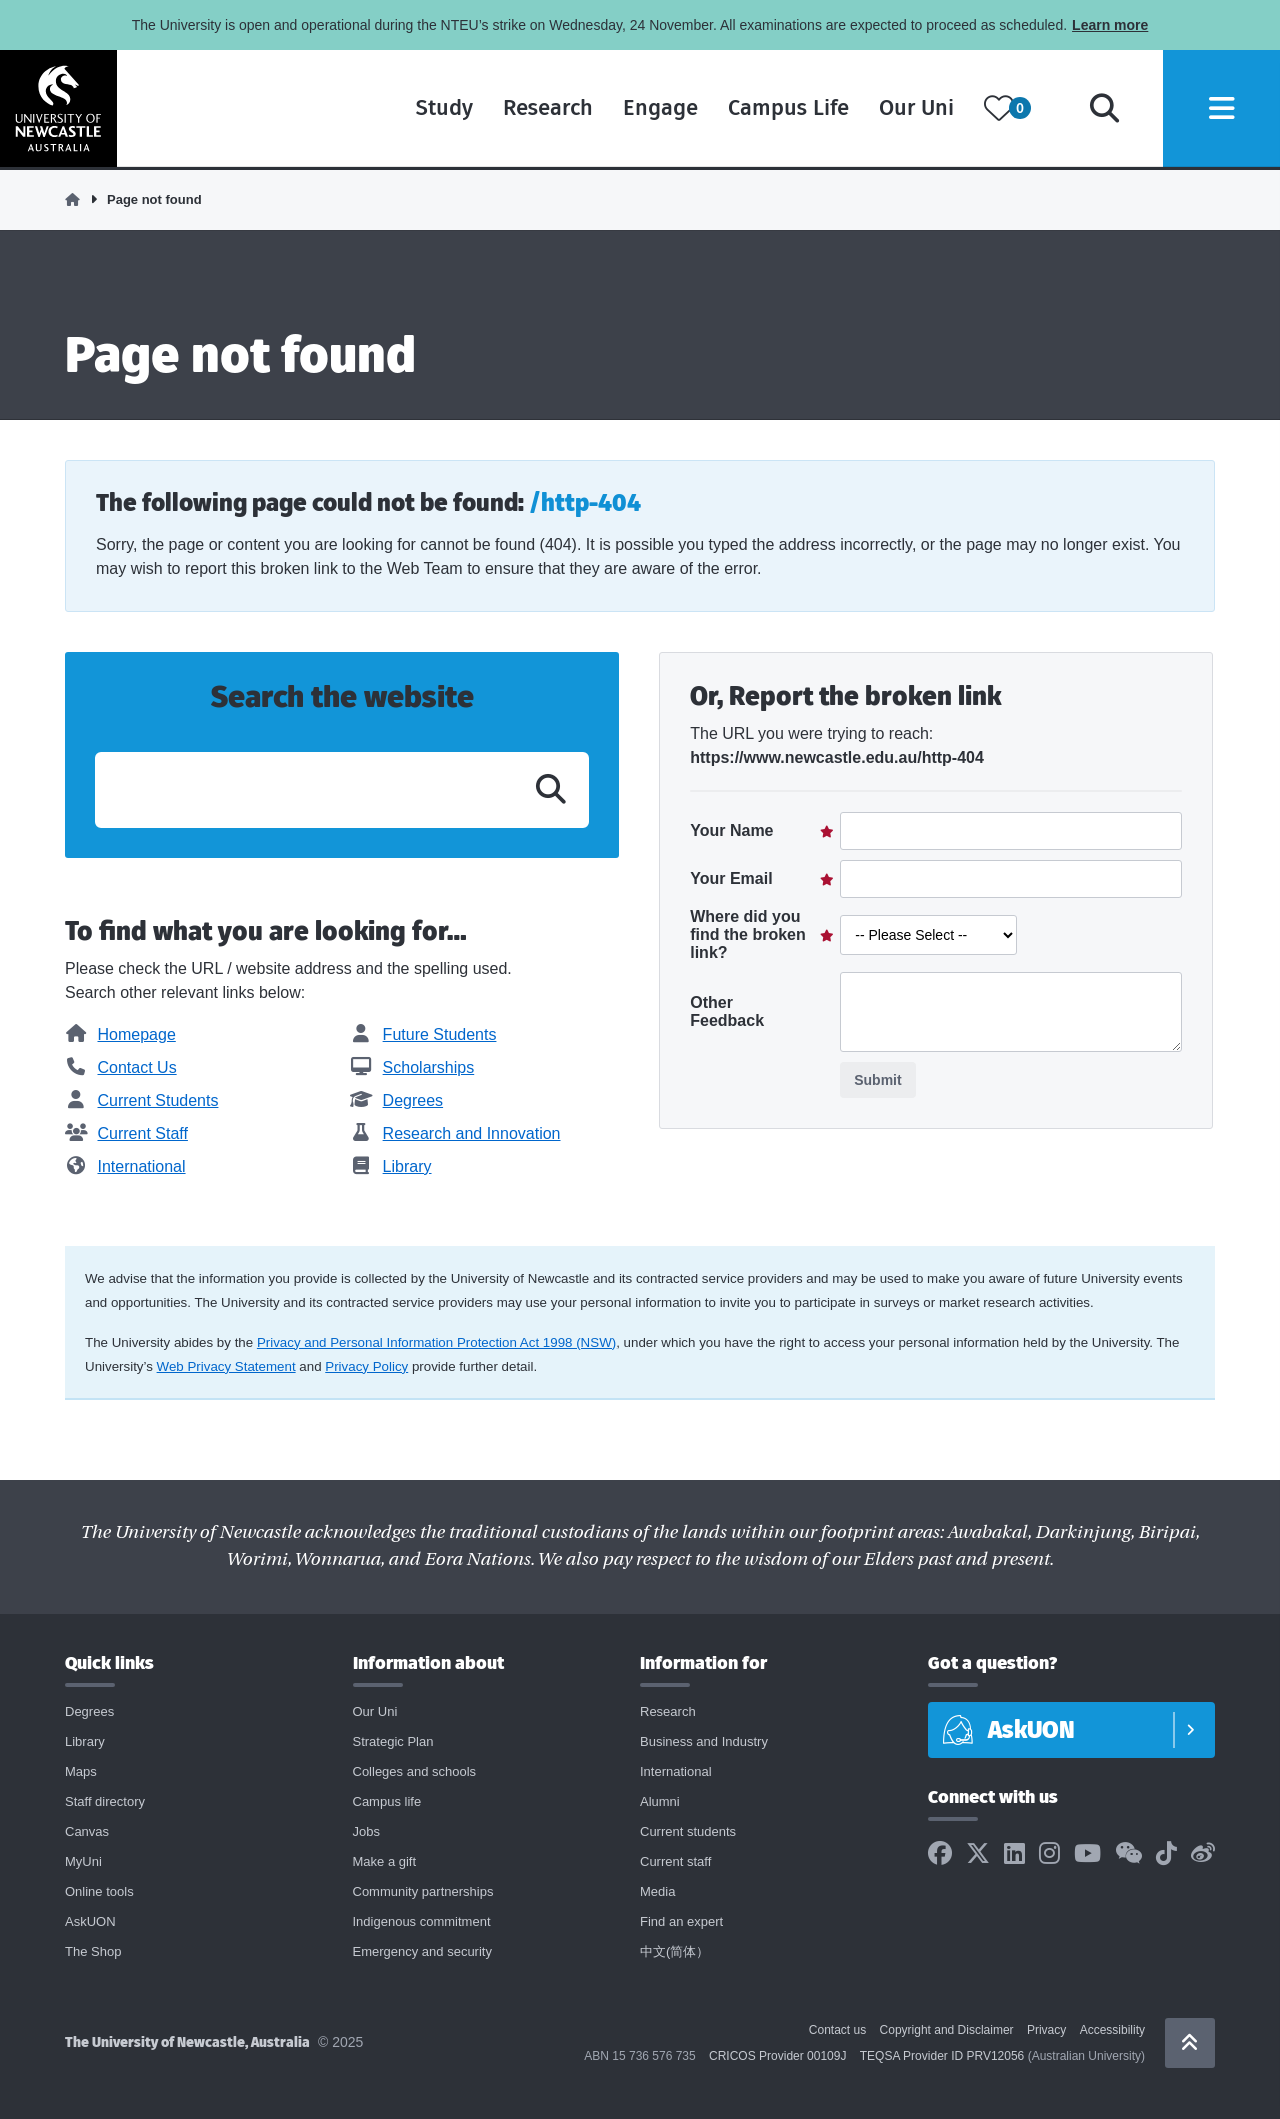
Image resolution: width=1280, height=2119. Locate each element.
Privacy (1046, 2030)
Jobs (366, 1831)
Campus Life (782, 109)
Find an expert (681, 1921)
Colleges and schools (415, 1771)
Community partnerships (423, 1891)
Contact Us (121, 1067)
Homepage (120, 1034)
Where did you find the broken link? (748, 934)
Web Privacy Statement (226, 1366)
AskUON (90, 1921)
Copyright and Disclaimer (947, 2030)
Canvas (87, 1831)
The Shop (93, 1951)
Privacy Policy (366, 1366)
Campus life (387, 1801)
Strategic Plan (393, 1741)
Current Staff (126, 1133)
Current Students (141, 1100)
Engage (654, 109)
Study (438, 109)
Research (542, 109)
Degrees (396, 1100)
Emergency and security (422, 1951)
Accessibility (1112, 2030)
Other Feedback (727, 1011)
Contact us (837, 2030)
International (125, 1166)
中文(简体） (674, 1951)
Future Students (423, 1034)
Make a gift (385, 1861)
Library (390, 1166)
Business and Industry (704, 1741)
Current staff (675, 1861)
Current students (688, 1831)
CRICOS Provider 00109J (777, 2056)
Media (657, 1891)
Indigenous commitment (422, 1921)
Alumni (660, 1801)
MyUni (83, 1861)
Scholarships (412, 1067)
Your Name (731, 830)
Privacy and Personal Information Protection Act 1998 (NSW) (436, 1342)
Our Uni (910, 109)
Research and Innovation (455, 1133)
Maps (81, 1771)
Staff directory (105, 1801)
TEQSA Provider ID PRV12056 (942, 2056)
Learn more (1110, 25)
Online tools (99, 1891)
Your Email (731, 878)
